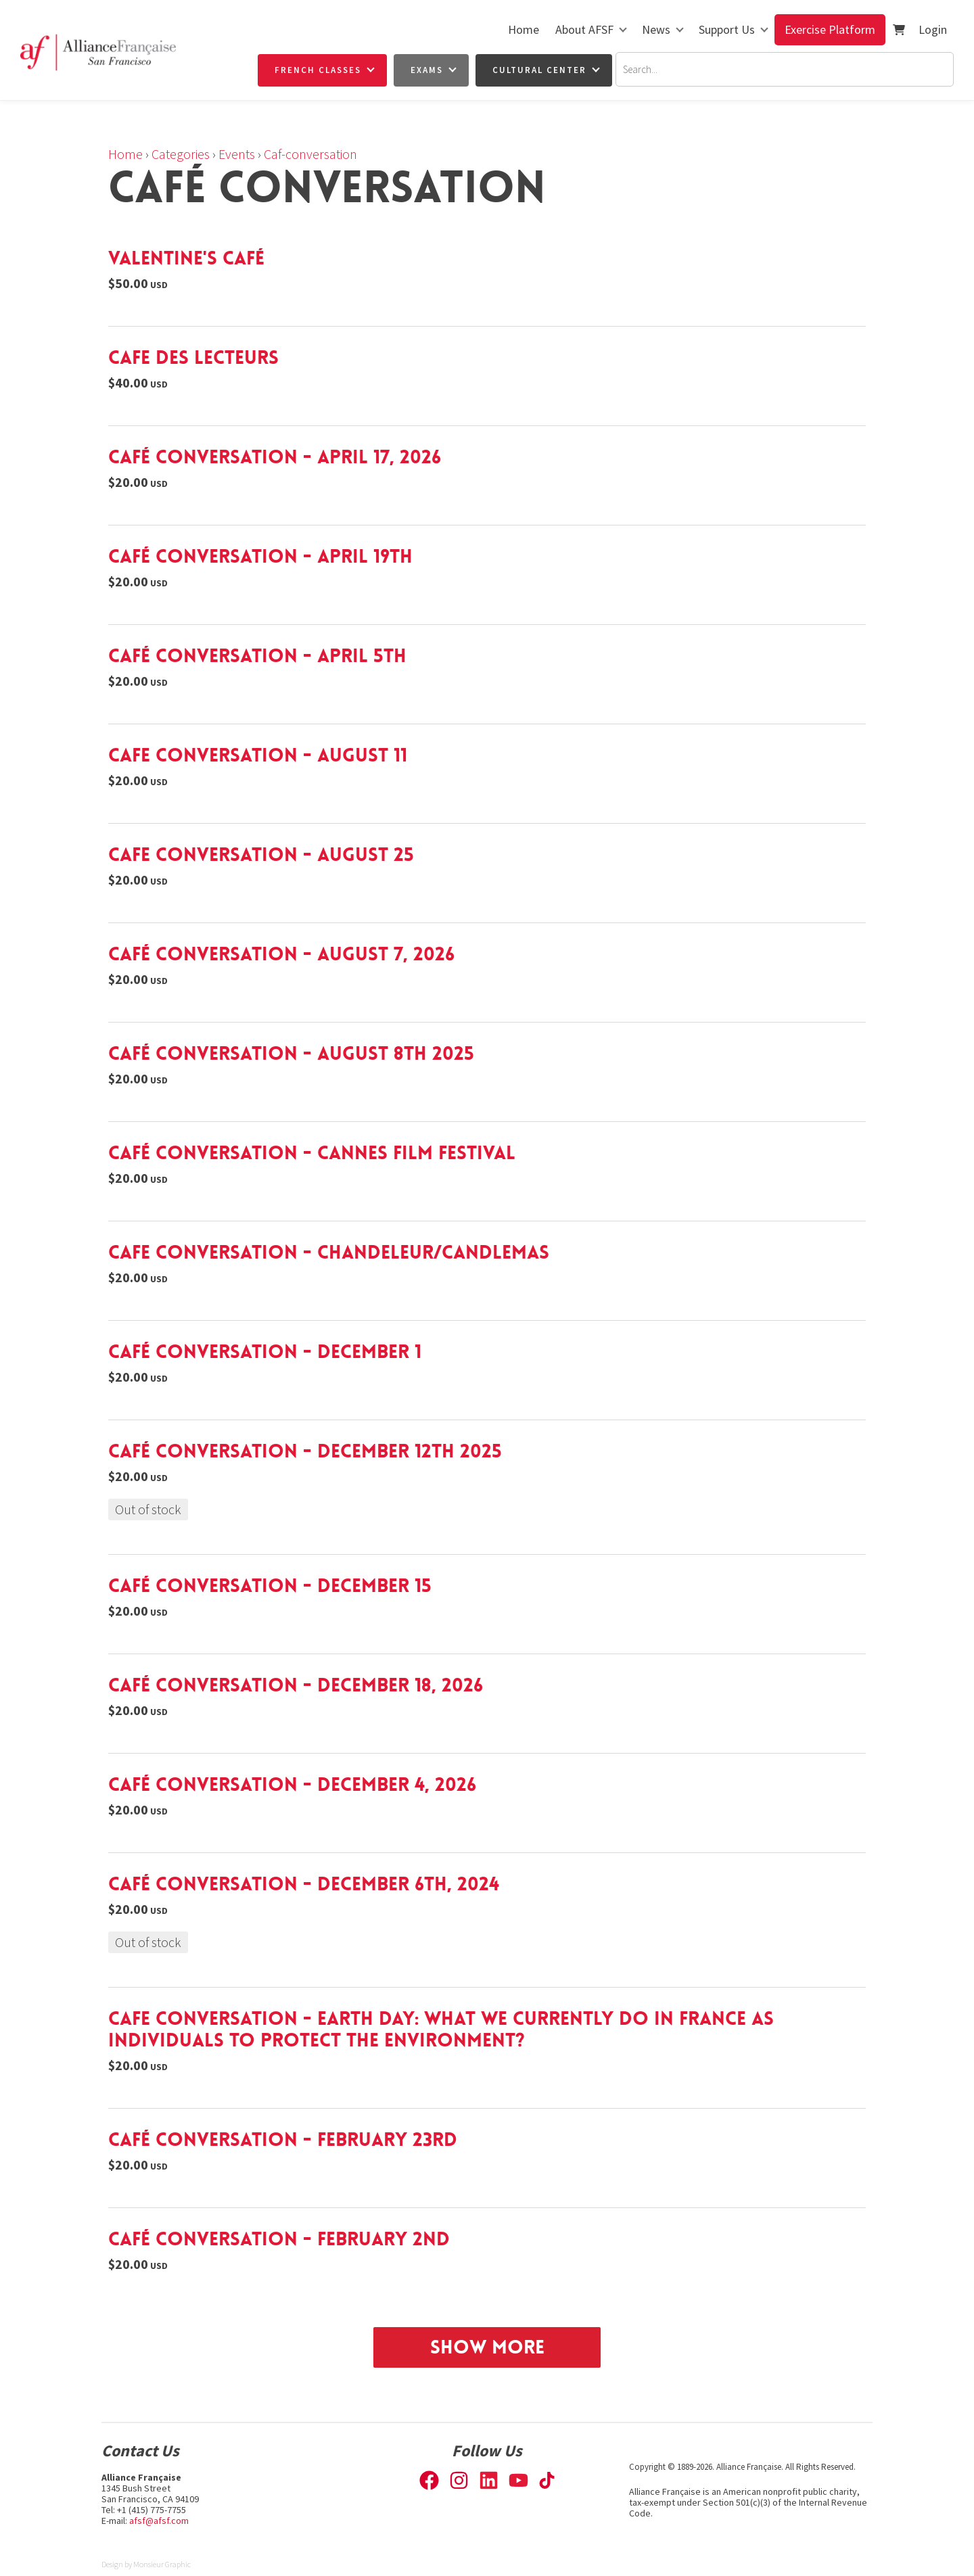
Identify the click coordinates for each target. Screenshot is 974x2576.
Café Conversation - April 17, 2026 (274, 457)
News (656, 29)
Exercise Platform (830, 29)
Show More (487, 2347)
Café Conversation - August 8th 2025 (291, 1053)
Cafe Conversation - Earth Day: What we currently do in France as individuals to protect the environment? (441, 2030)
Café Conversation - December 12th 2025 (305, 1451)
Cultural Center (539, 70)
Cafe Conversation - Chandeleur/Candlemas (328, 1252)
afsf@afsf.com (159, 2520)
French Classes (318, 70)
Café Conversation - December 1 (264, 1352)
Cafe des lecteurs (193, 358)
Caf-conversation (310, 153)
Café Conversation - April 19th (260, 556)
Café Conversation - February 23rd (282, 2140)
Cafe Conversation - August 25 (261, 855)
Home (523, 29)
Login (933, 29)
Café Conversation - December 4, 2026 (292, 1785)
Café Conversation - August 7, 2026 (281, 954)
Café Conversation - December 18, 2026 (295, 1685)
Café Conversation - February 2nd (279, 2239)
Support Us (727, 29)
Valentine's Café (186, 258)
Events (236, 153)
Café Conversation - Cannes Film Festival (311, 1153)
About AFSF (584, 29)
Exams (427, 70)
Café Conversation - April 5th (257, 656)
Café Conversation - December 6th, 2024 (303, 1884)
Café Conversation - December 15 (270, 1586)
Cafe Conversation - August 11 (257, 755)
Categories (181, 153)
